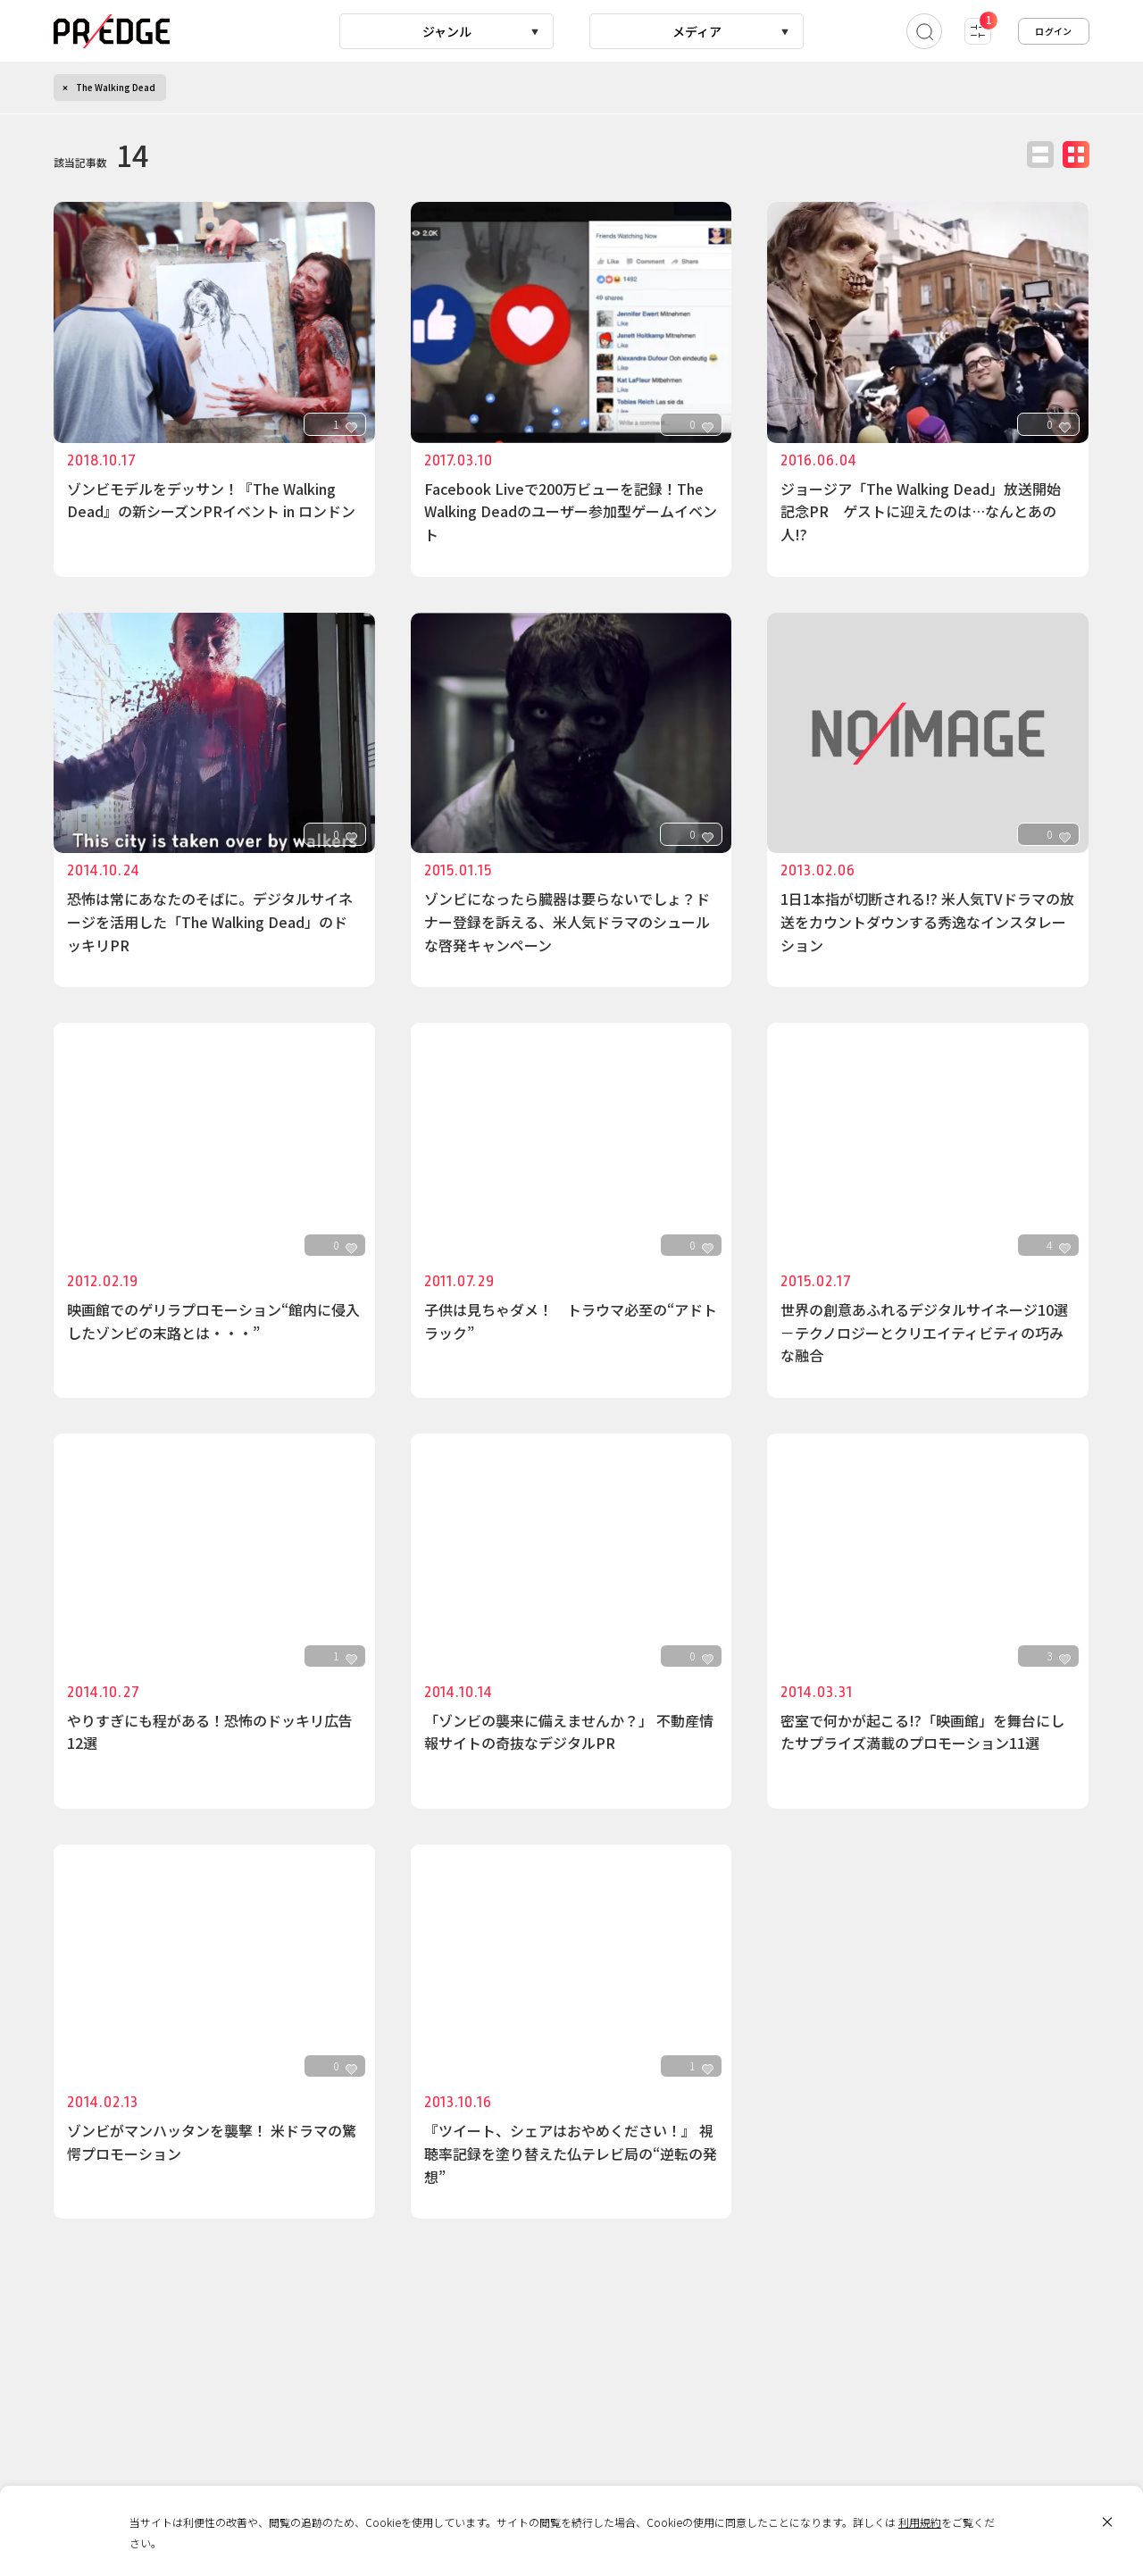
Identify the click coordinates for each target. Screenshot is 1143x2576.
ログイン (1053, 31)
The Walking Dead (115, 87)
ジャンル (446, 31)
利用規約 (919, 2522)
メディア (697, 31)
